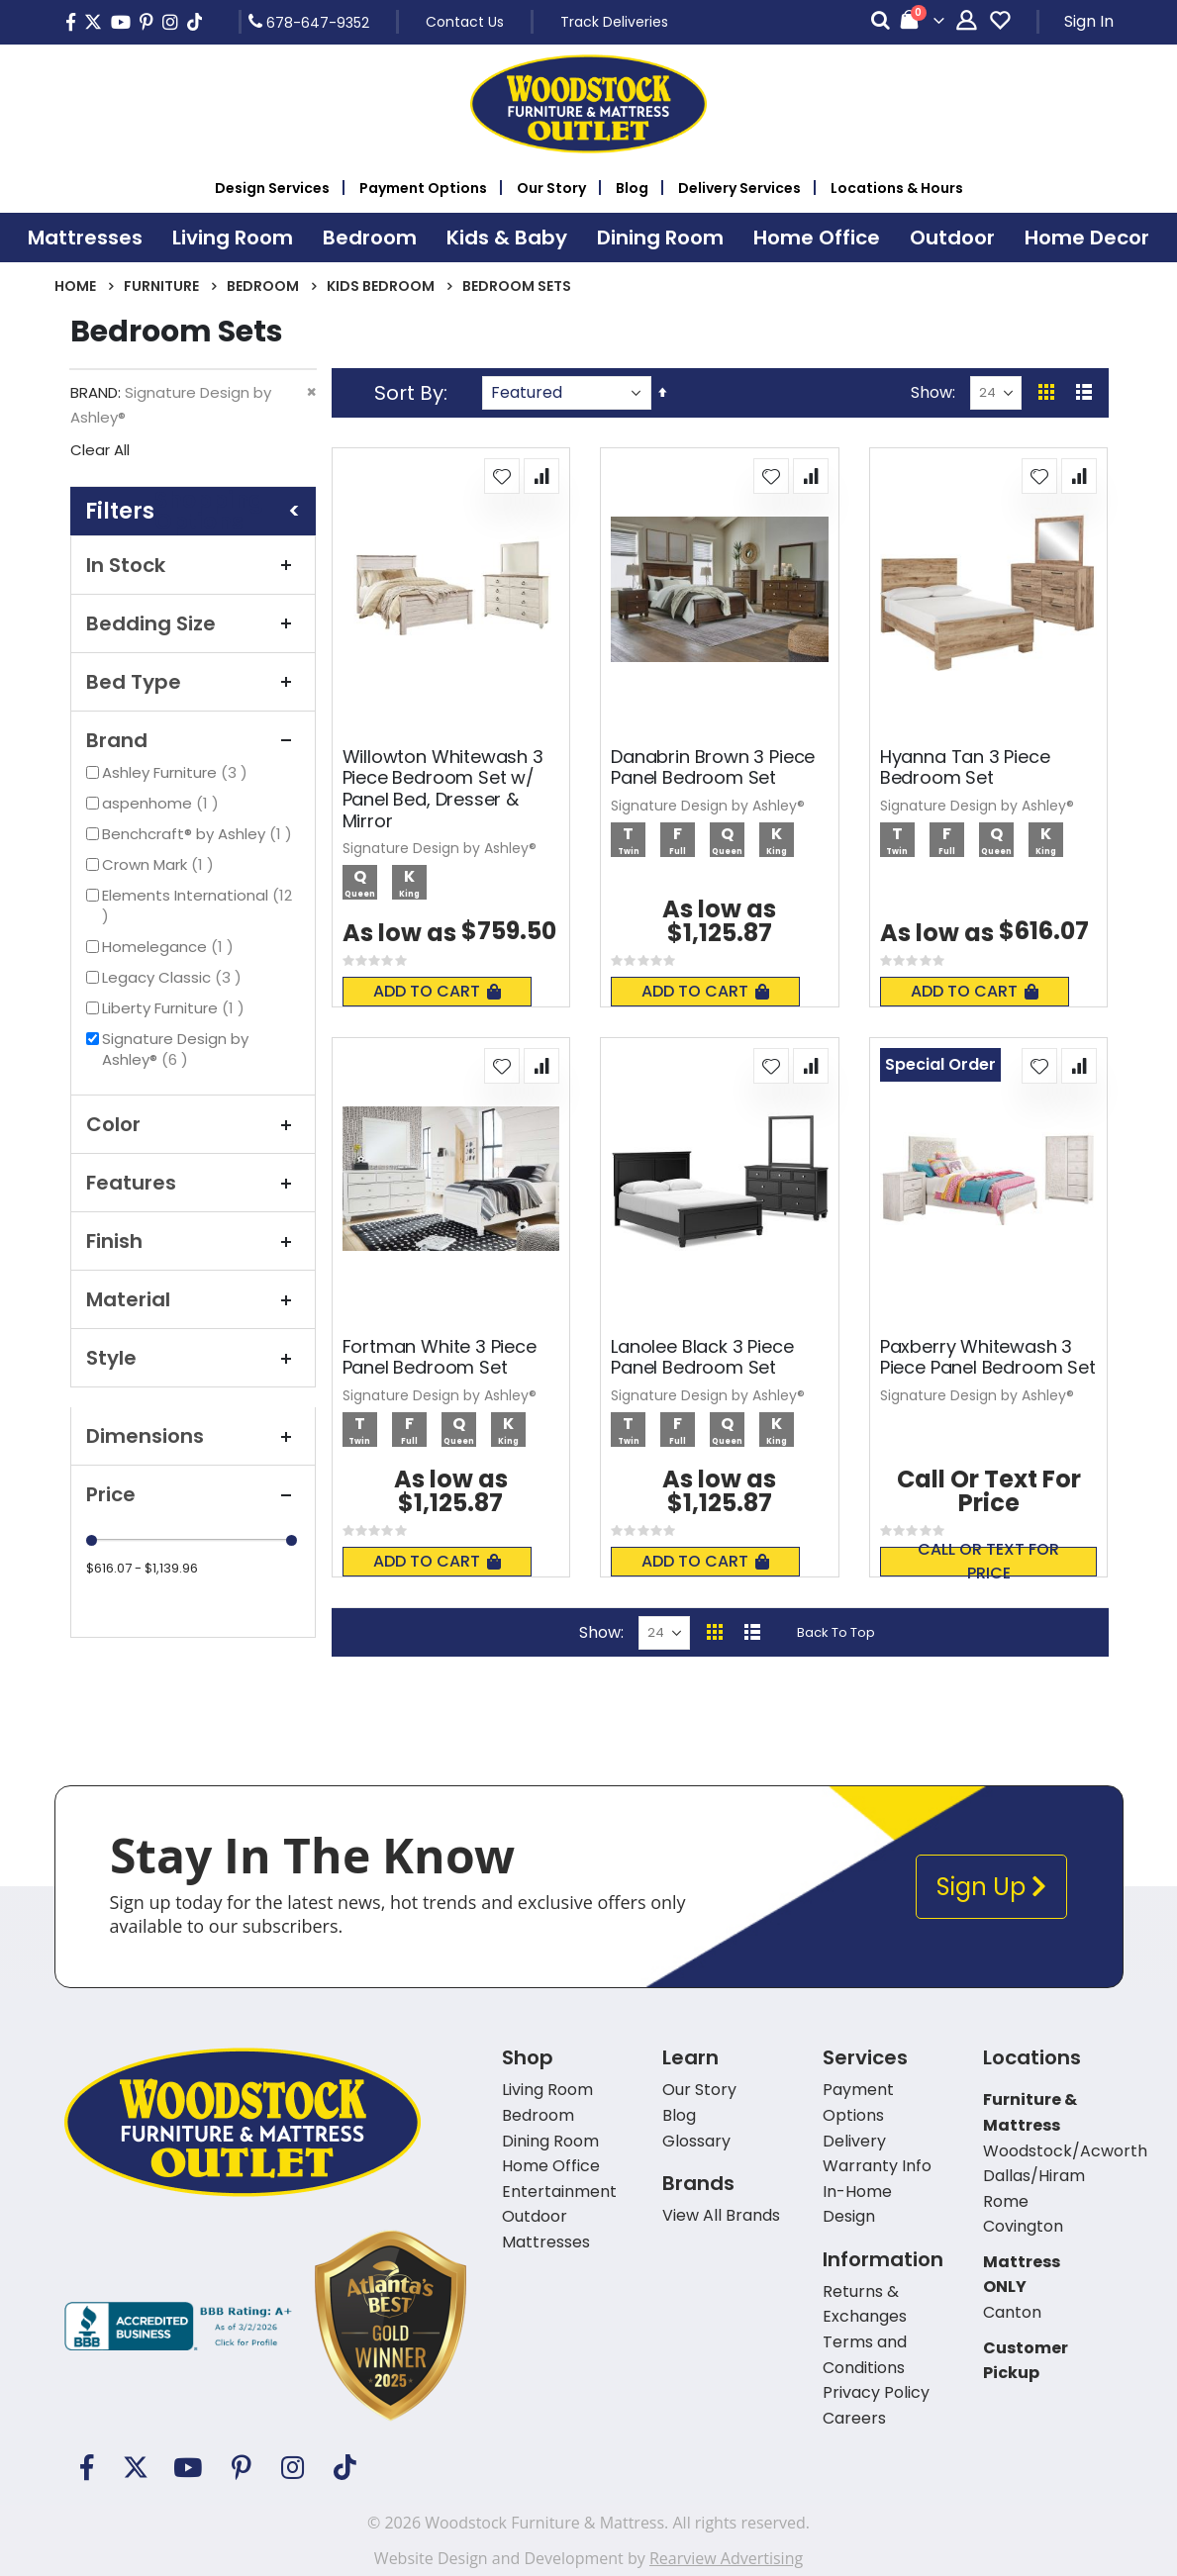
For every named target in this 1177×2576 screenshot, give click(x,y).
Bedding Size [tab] (193, 623)
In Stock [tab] (193, 565)
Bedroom (263, 286)
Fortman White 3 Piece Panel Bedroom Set (440, 1357)
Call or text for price (988, 1561)
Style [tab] (193, 1358)
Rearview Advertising (726, 2558)
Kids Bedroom (381, 286)
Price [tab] (193, 1494)
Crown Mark (160, 864)
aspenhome (163, 803)
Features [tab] (193, 1182)
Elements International (197, 905)
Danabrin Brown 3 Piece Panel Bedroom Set (713, 767)
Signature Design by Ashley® (175, 1049)
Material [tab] (193, 1299)
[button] (502, 476)
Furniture (161, 286)
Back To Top (836, 1632)
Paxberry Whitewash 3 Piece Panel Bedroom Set (988, 1357)
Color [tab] (193, 1124)
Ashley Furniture (177, 772)
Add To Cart (437, 991)
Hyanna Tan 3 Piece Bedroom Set (965, 767)
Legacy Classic (174, 977)
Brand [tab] (193, 740)
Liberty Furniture (175, 1008)
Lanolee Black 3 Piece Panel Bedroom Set (702, 1357)
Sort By (408, 393)
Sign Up (991, 1886)
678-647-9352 (308, 22)
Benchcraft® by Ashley (199, 833)
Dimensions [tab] (193, 1436)
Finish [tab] (193, 1241)
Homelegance (170, 946)
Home (75, 286)
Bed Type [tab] (193, 682)
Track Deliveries (614, 22)
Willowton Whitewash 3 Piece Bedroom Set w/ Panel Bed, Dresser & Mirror (443, 788)
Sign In (1089, 21)
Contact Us (465, 22)
